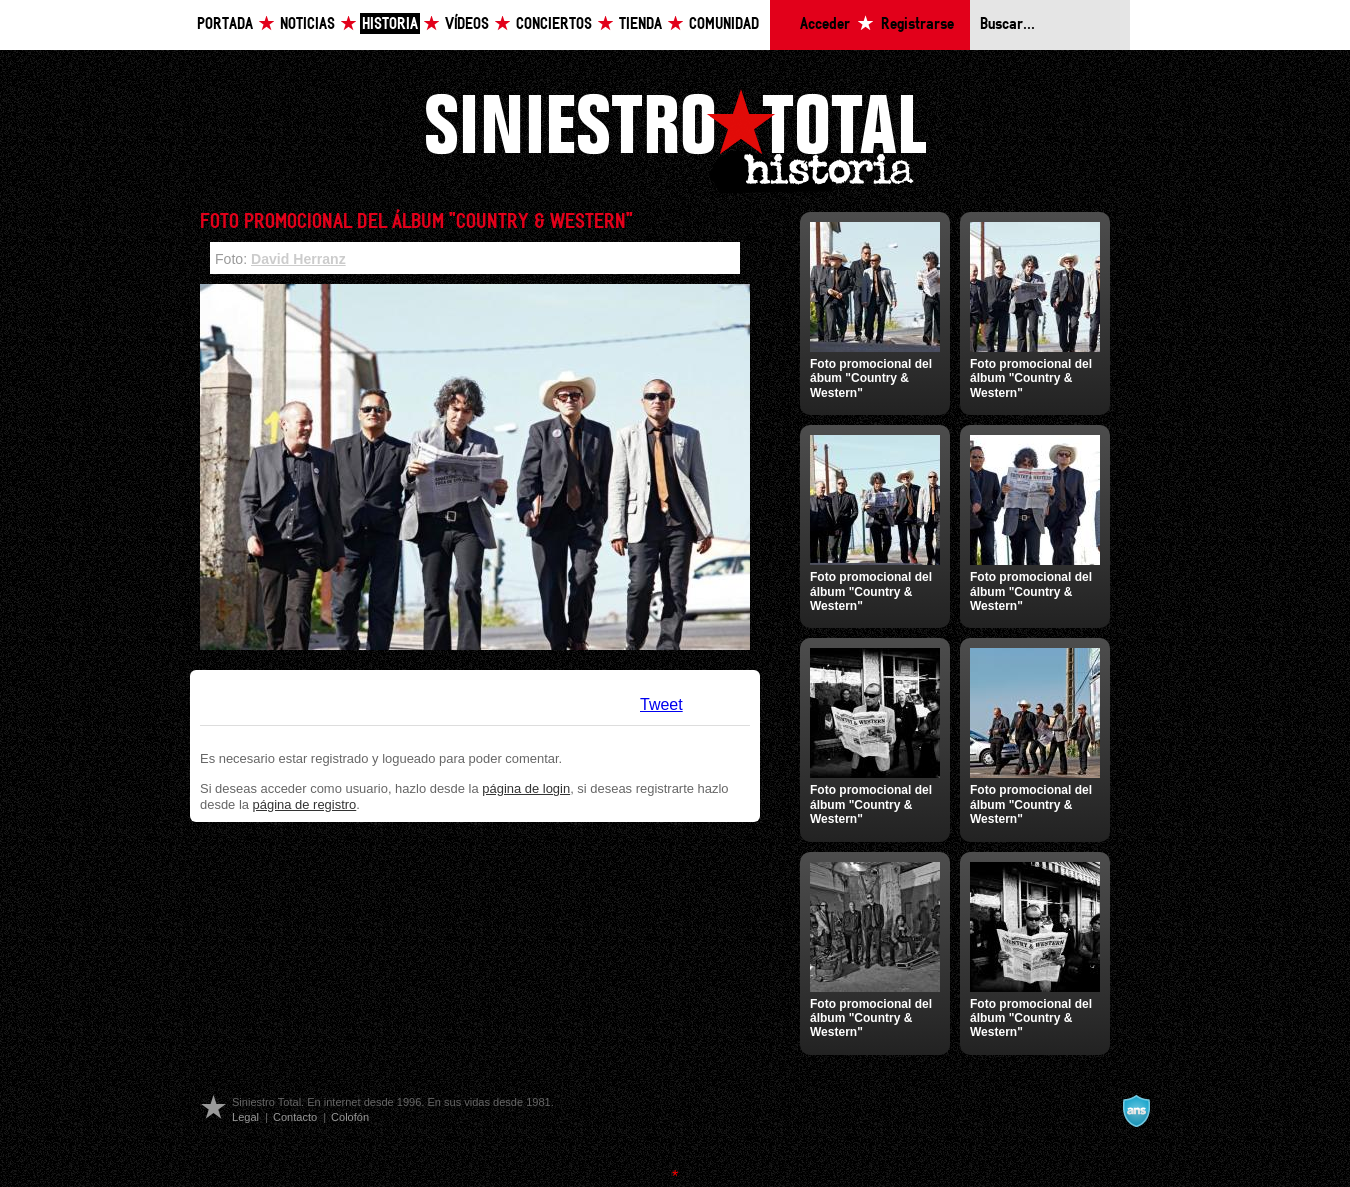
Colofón (350, 1117)
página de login (526, 788)
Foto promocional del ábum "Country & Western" (871, 378)
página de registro (305, 804)
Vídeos (467, 24)
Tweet (661, 704)
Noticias (307, 24)
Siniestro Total (675, 138)
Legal (245, 1117)
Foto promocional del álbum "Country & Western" (1031, 378)
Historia (390, 24)
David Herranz (298, 259)
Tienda (640, 24)
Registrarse (917, 24)
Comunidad (724, 24)
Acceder (825, 24)
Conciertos (554, 24)
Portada (225, 24)
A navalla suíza (1136, 1111)
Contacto (295, 1117)
